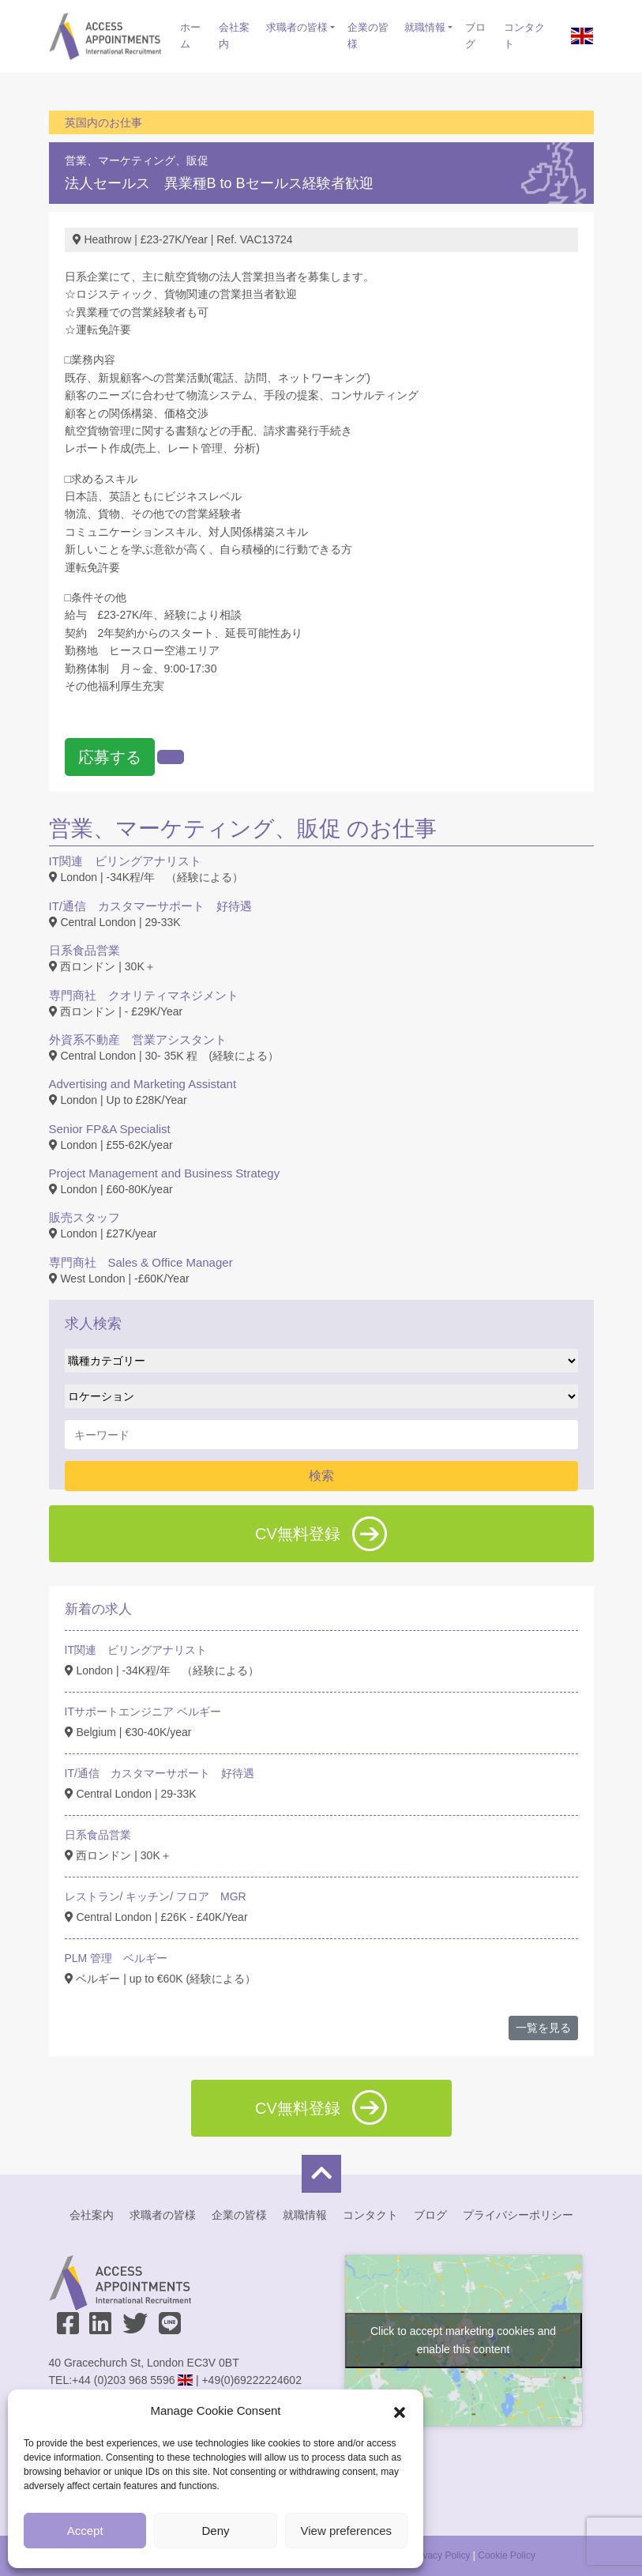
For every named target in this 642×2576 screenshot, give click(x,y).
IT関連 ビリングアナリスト (125, 861)
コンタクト (524, 35)
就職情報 (424, 27)
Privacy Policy (441, 2555)
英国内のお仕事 (103, 122)
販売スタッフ (84, 1217)
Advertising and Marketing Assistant (143, 1083)
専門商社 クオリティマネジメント (143, 995)
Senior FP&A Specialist (110, 1128)
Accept (85, 2530)
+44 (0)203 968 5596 (123, 2380)
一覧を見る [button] (543, 2027)
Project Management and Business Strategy (164, 1173)
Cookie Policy (506, 2555)
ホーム (190, 35)
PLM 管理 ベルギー (116, 1958)
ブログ (475, 35)
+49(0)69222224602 (251, 2380)
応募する (109, 757)
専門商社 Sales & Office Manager (141, 1262)
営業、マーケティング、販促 (136, 160)
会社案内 (234, 35)
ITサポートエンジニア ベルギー (143, 1711)
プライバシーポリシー (518, 2215)
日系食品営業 (84, 950)
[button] (399, 2411)
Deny (215, 2530)
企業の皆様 (368, 35)
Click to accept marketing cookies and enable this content (463, 2340)
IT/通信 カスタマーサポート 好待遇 (151, 906)
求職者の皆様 (297, 27)
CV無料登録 (321, 1533)
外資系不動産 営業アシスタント (138, 1039)
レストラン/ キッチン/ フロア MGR (155, 1896)
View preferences (346, 2530)
